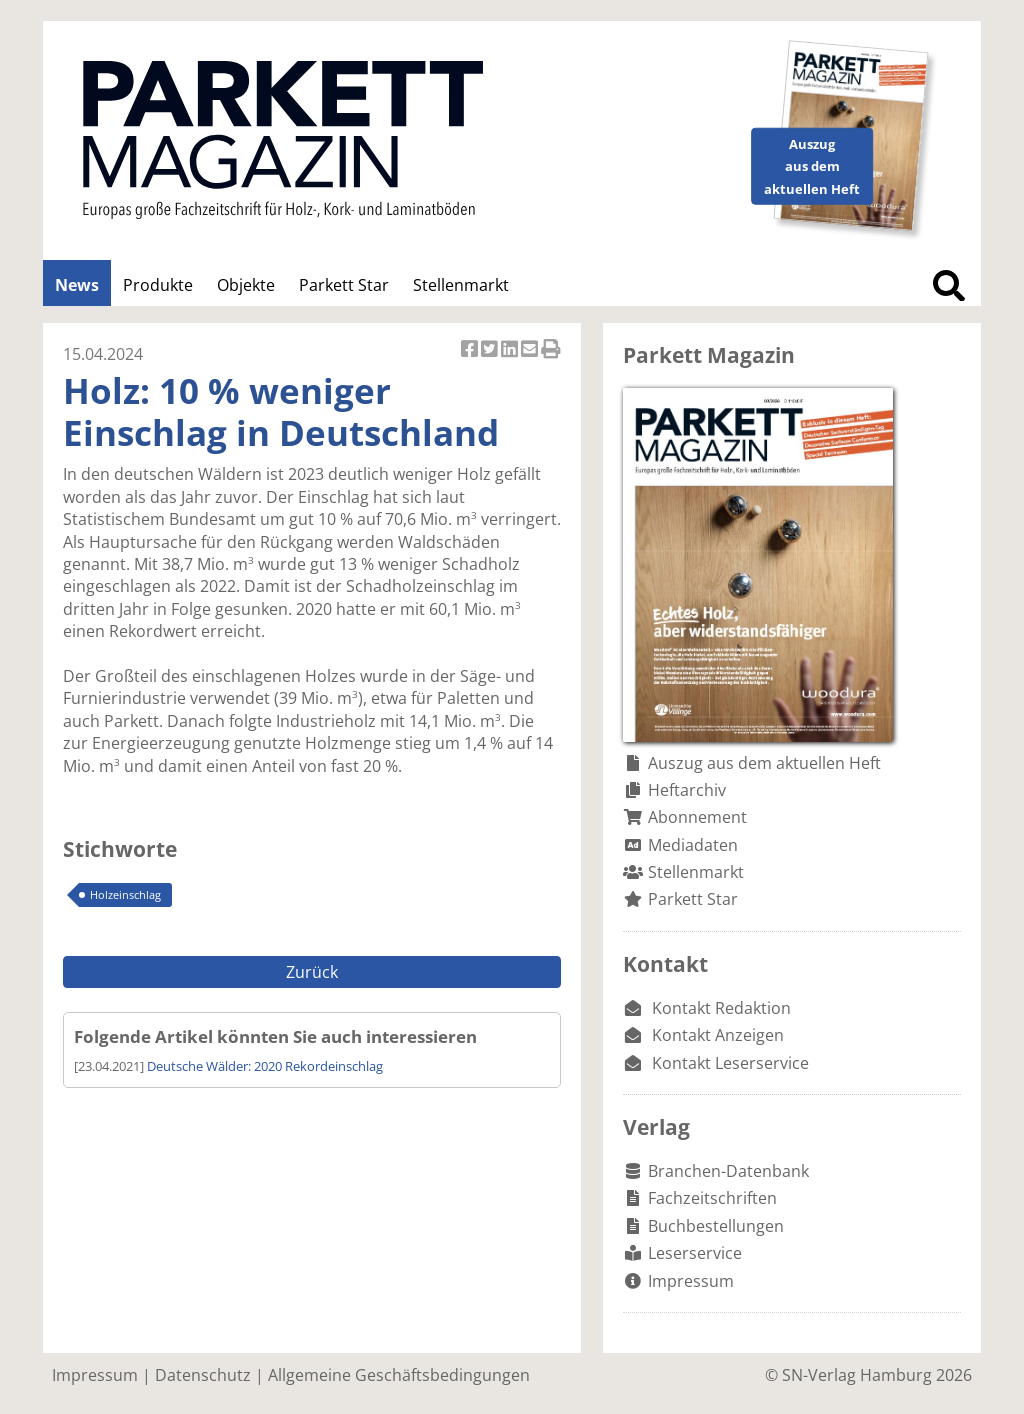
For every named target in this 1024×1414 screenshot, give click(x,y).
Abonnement (697, 817)
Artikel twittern (491, 350)
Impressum (691, 1281)
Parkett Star (344, 285)
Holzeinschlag (125, 894)
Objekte (246, 285)
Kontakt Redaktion (721, 1008)
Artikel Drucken (551, 350)
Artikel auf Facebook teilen (471, 350)
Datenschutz (203, 1375)
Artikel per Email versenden (531, 350)
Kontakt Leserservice (730, 1063)
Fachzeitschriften (712, 1198)
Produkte (158, 285)
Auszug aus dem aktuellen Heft (764, 763)
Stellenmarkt (461, 285)
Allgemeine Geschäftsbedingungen (399, 1375)
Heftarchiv (687, 790)
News (77, 285)
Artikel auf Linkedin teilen (511, 350)
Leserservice (695, 1253)
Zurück (312, 972)
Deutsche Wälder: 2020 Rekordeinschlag (265, 1066)
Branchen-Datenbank (728, 1171)
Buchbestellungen (716, 1226)
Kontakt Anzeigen (718, 1035)
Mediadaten (693, 845)
